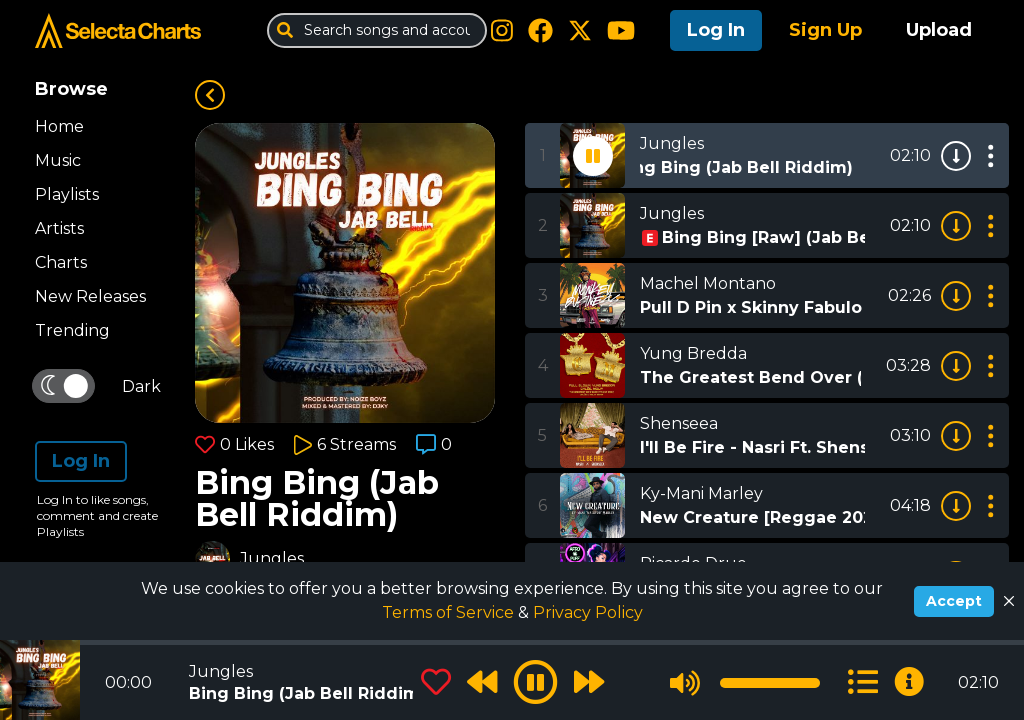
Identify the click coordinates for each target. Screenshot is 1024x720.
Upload (939, 30)
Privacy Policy (588, 612)
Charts (61, 262)
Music (58, 160)
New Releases (90, 296)
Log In (716, 30)
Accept (954, 601)
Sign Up (825, 30)
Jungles (272, 558)
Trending (72, 330)
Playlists (67, 194)
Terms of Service (450, 612)
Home (59, 126)
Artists (59, 228)
